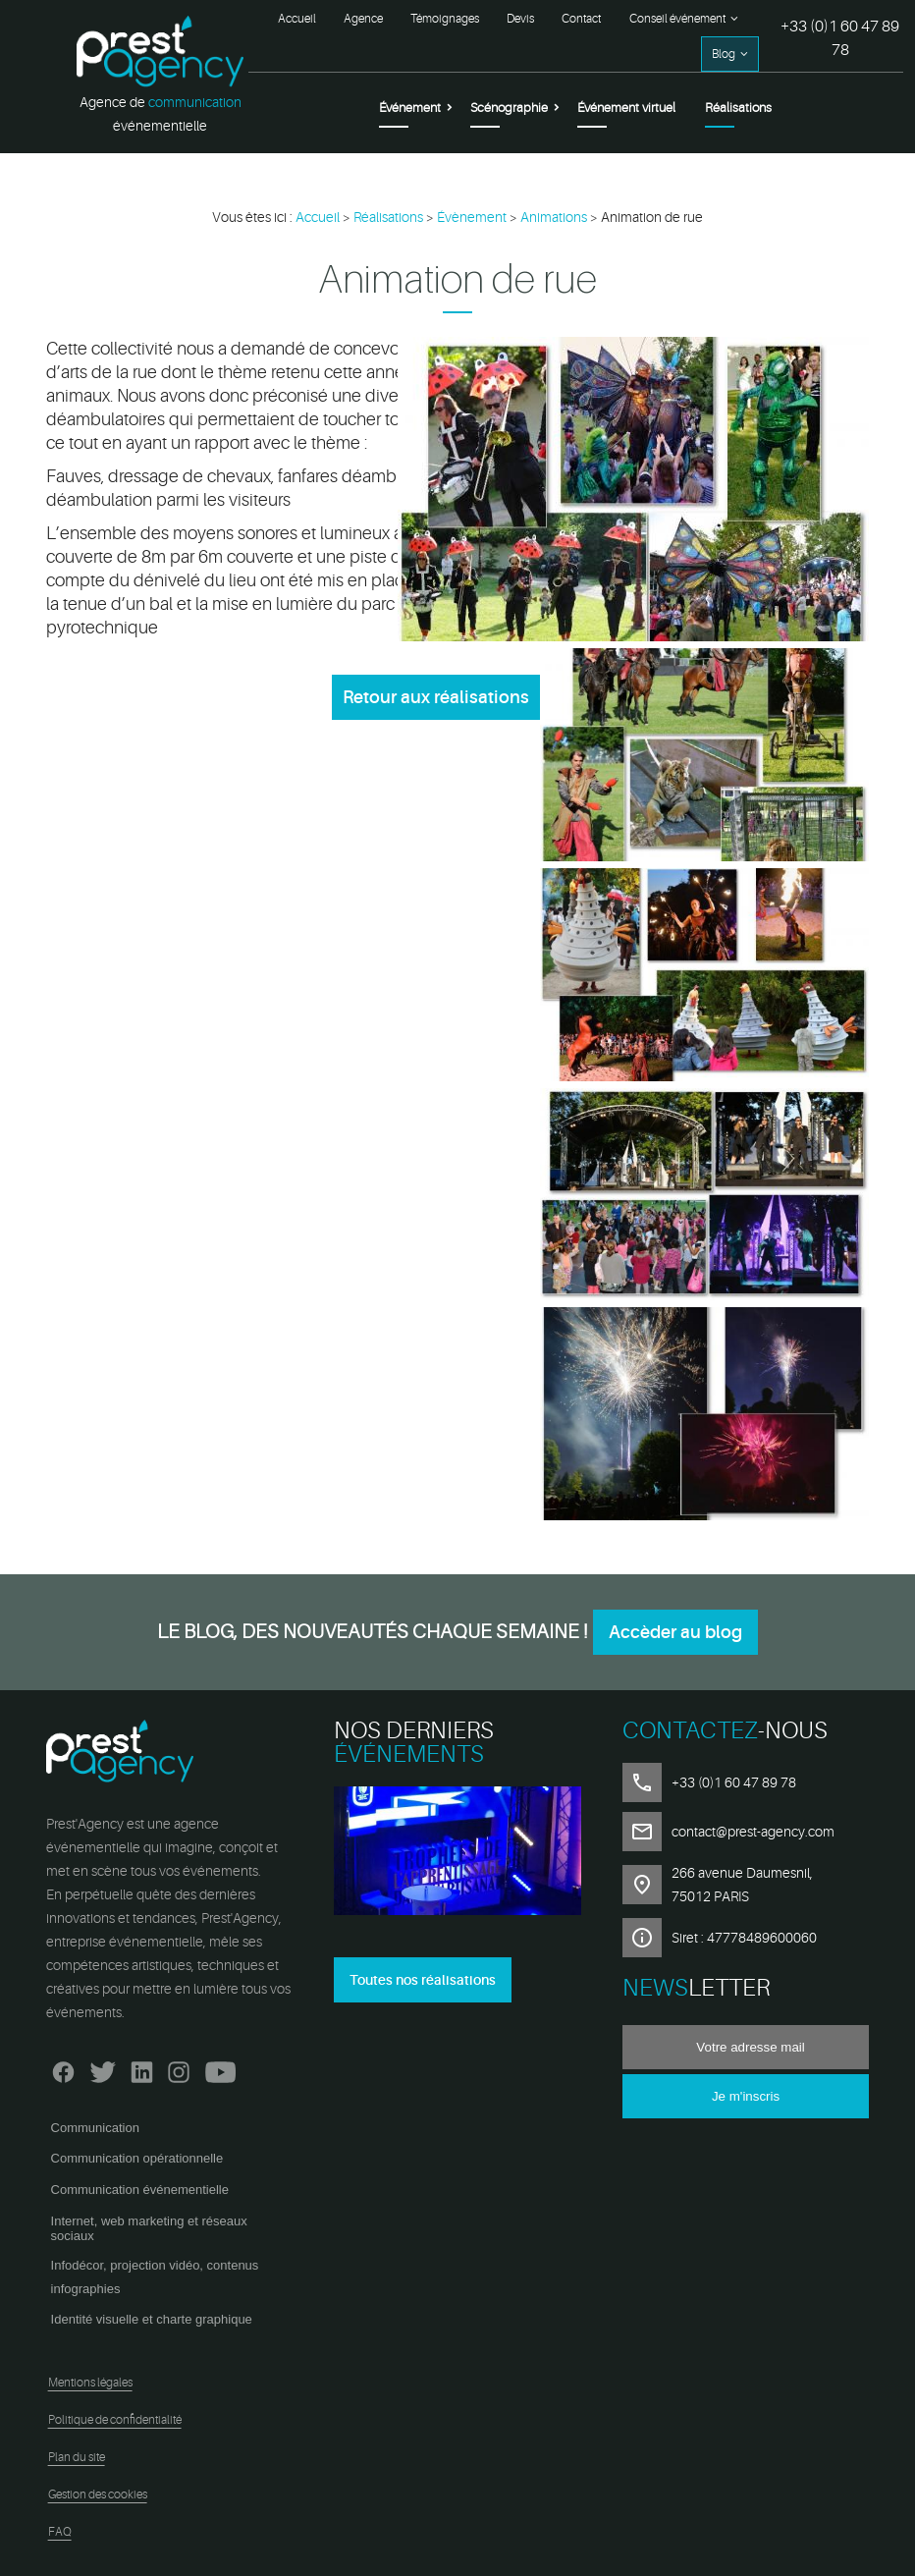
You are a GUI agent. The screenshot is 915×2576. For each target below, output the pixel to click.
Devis (520, 19)
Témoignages (444, 19)
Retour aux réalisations (436, 697)
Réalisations (738, 107)
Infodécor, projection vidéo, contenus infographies (155, 2277)
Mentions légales (90, 2382)
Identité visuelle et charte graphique (151, 2319)
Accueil (297, 19)
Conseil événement (677, 19)
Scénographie (509, 107)
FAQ (60, 2532)
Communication (95, 2127)
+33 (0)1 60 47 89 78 (839, 38)
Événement (410, 107)
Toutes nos (423, 1980)
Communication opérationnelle (137, 2158)
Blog (723, 54)
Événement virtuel (626, 107)
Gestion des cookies (97, 2494)
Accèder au (675, 1632)
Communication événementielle (140, 2189)
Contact (581, 19)
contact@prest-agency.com (753, 1831)
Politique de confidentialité (115, 2420)
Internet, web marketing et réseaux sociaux (149, 2228)
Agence (363, 19)
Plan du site (76, 2457)
